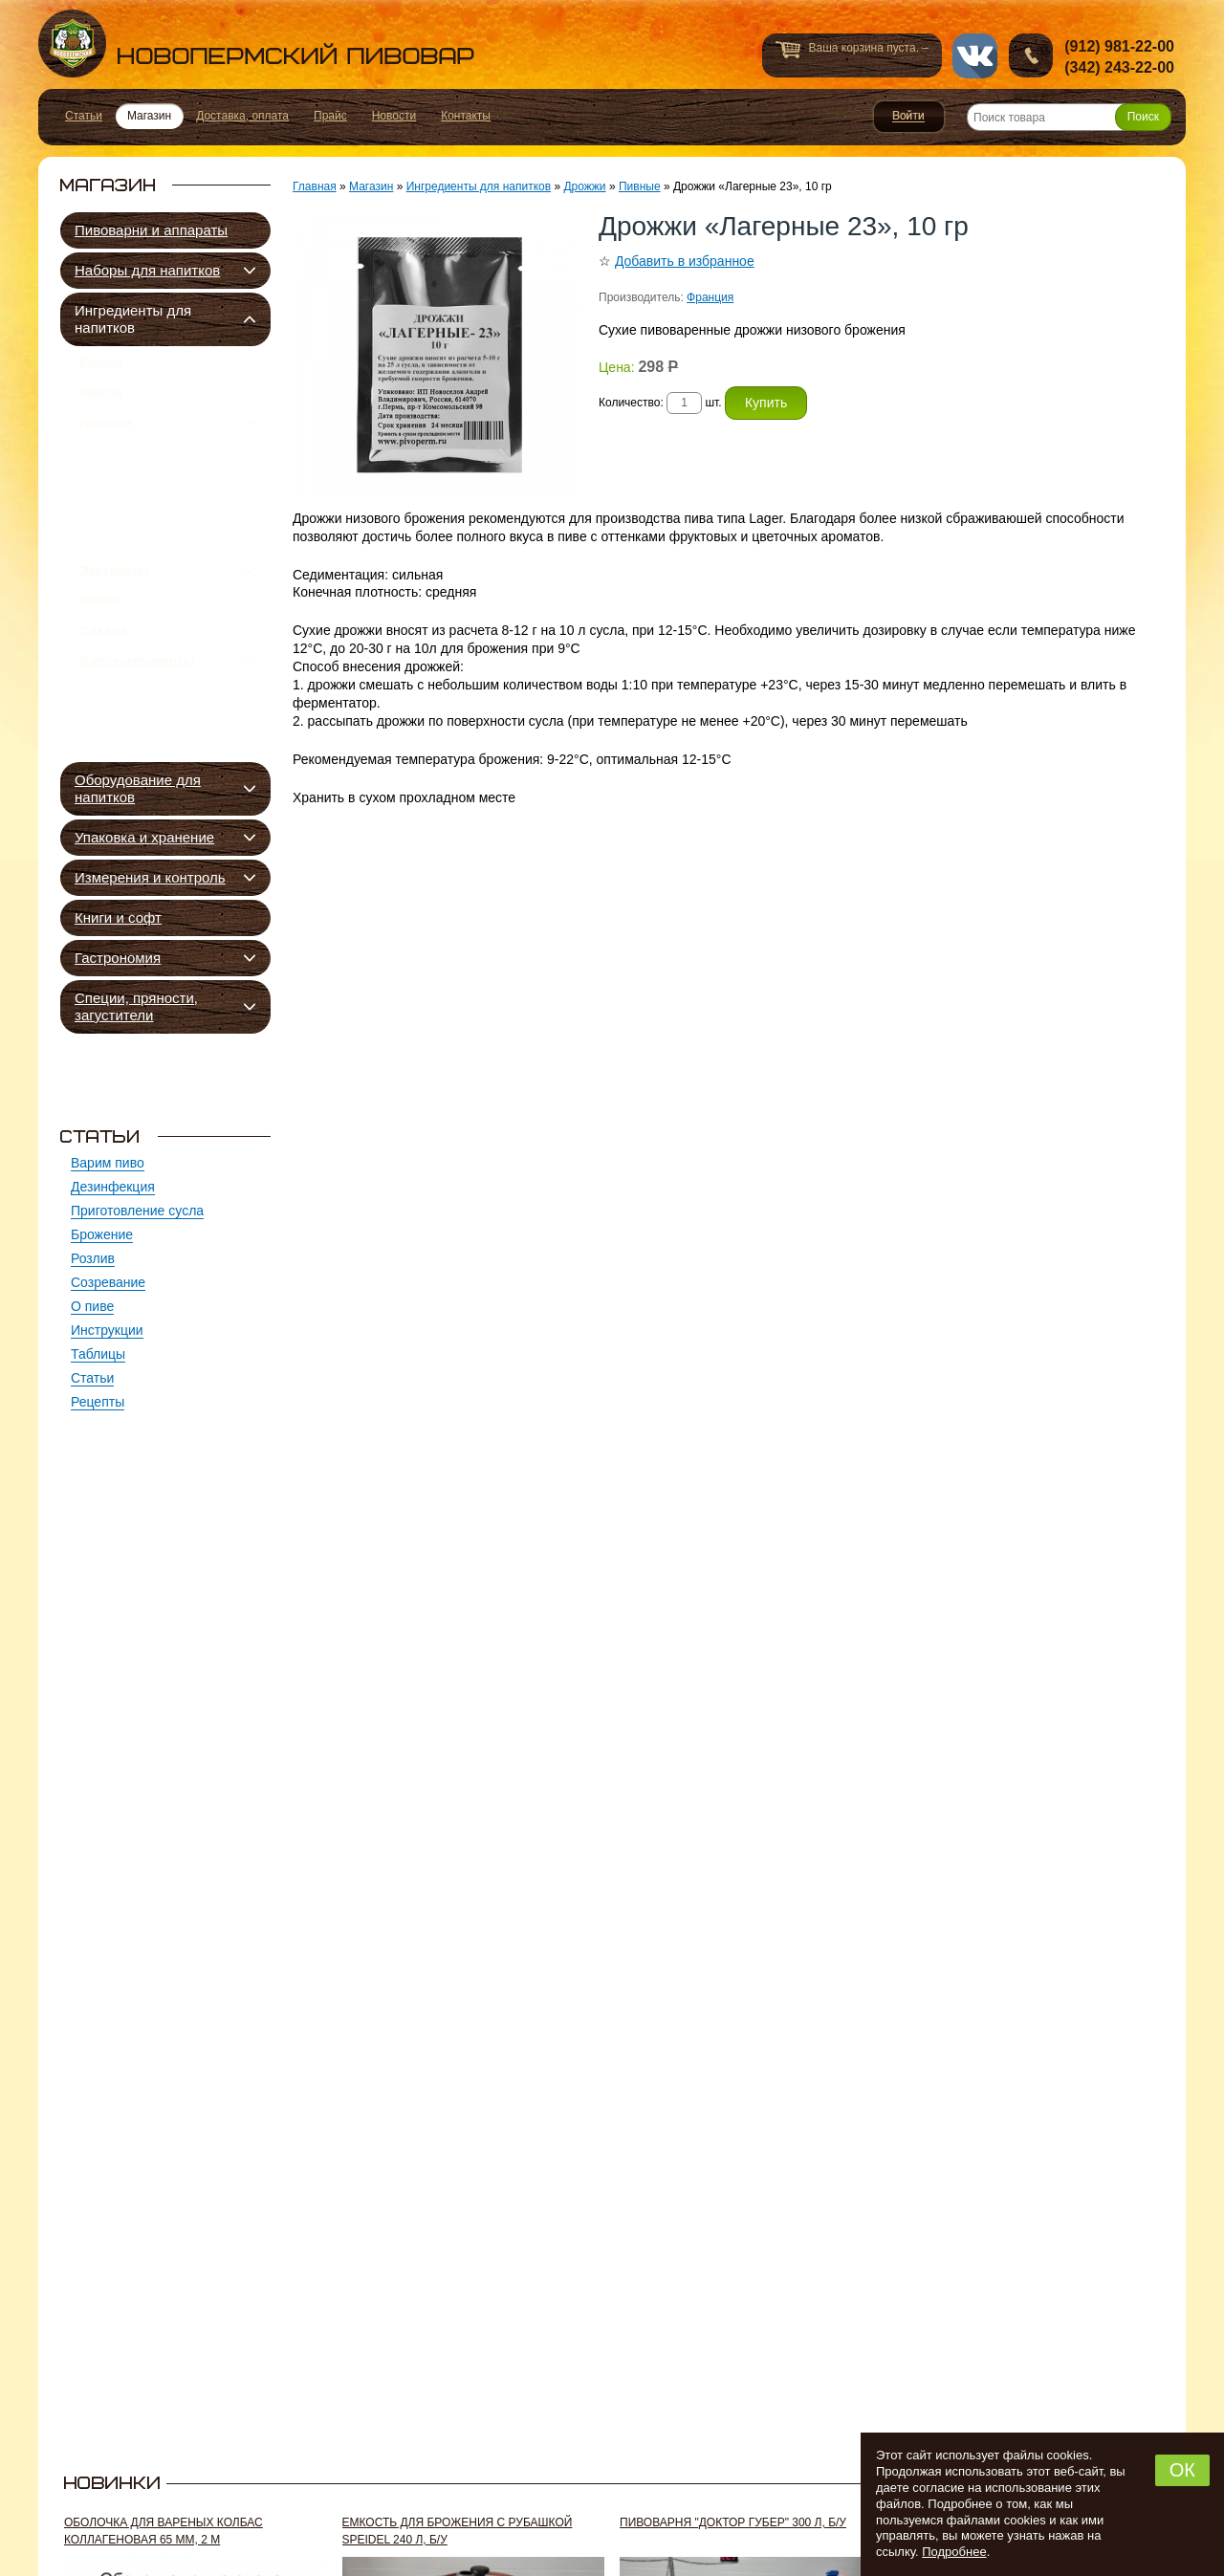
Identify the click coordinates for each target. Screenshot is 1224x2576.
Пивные (128, 478)
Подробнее (954, 2551)
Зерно (99, 661)
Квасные (128, 500)
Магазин (371, 186)
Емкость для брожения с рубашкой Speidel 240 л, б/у (457, 2531)
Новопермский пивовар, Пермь (256, 43)
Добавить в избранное (684, 261)
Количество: (633, 402)
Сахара (103, 699)
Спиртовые (135, 566)
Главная (315, 186)
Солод (100, 366)
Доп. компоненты (137, 736)
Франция (710, 297)
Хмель (100, 403)
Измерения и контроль (150, 877)
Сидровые (133, 522)
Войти (909, 116)
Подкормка (134, 588)
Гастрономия (118, 958)
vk (974, 55)
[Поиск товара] (1069, 117)
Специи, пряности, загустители (136, 1006)
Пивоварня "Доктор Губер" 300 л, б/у (733, 2522)
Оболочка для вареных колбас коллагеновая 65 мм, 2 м (163, 2531)
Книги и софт (118, 917)
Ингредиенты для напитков (133, 319)
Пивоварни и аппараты (151, 230)
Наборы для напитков (147, 270)
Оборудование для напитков (138, 788)
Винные (125, 544)
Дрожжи (105, 440)
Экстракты (114, 624)
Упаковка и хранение (144, 837)
